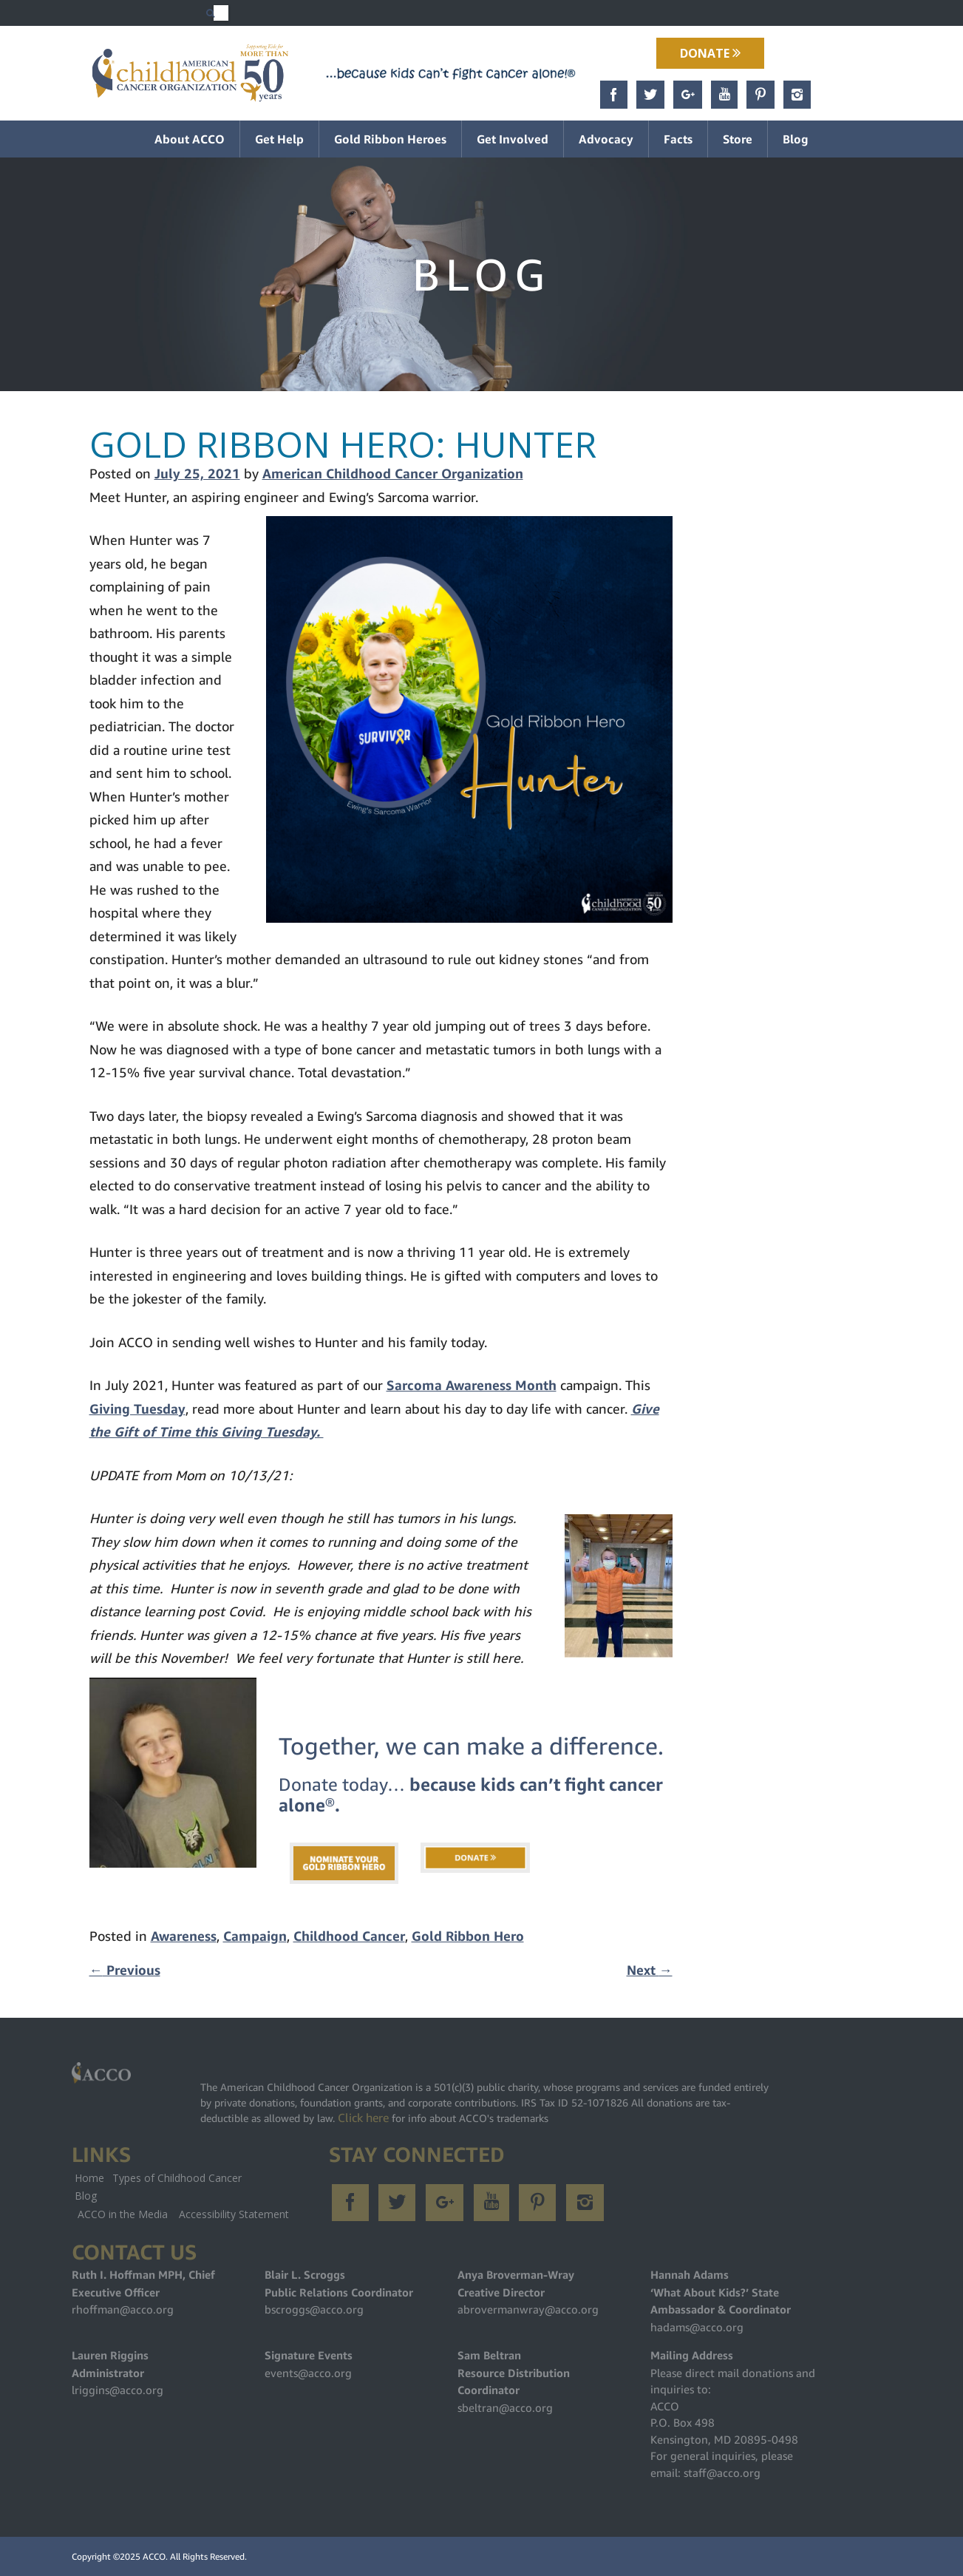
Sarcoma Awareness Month (472, 1385)
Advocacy (606, 139)
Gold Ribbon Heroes (390, 139)
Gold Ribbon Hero (468, 1936)
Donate (710, 53)
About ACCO (189, 139)
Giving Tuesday (137, 1408)
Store (737, 139)
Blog (796, 139)
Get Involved (512, 139)
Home (89, 2178)
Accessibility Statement (234, 2214)
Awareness (184, 1936)
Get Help (279, 139)
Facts (678, 139)
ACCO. (155, 2556)
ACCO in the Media (123, 2214)
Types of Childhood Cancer (177, 2178)
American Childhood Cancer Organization (392, 473)
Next (650, 1970)
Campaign (255, 1936)
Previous (124, 1970)
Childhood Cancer (349, 1936)
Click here (363, 2117)
